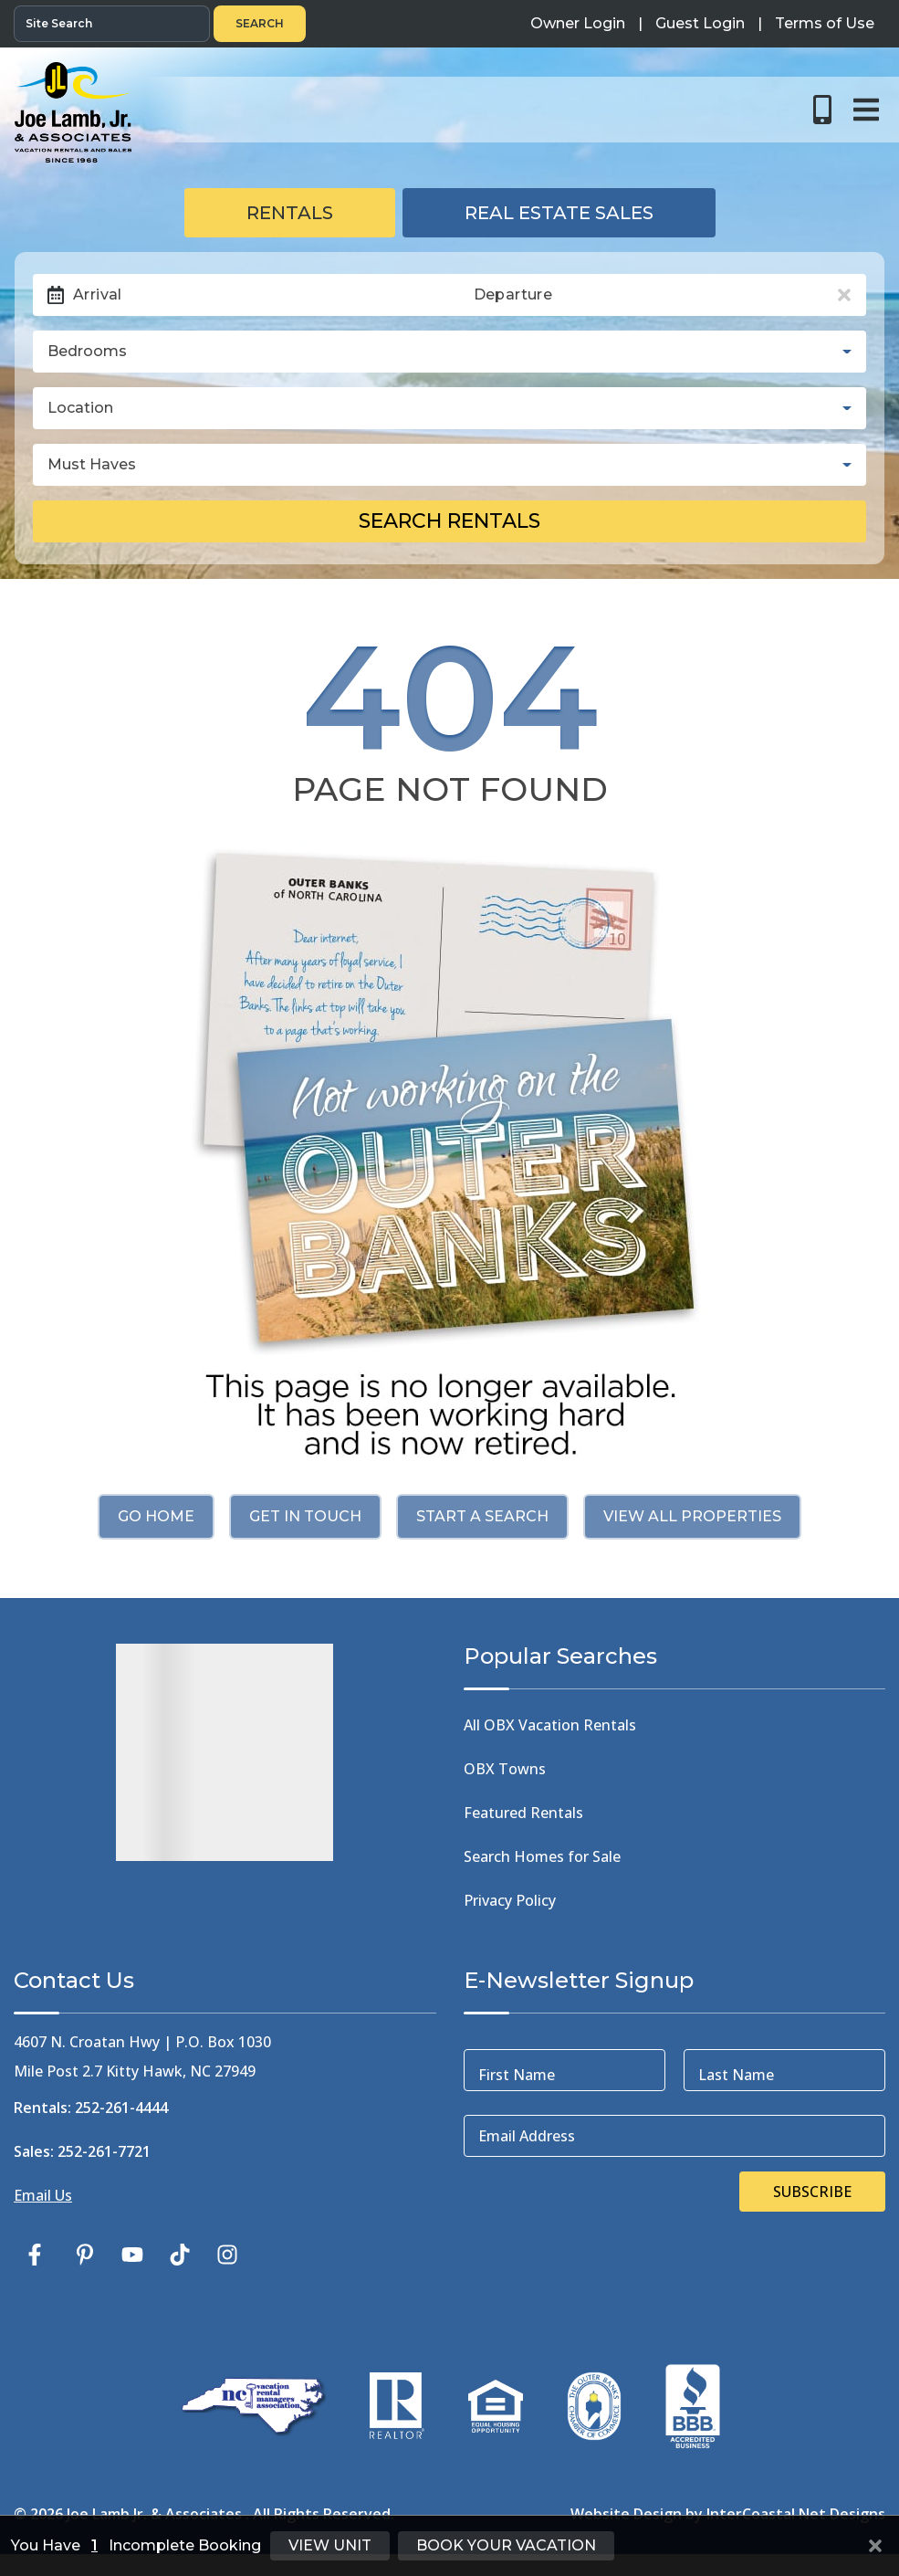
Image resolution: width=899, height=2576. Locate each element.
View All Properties (692, 1516)
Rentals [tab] (289, 213)
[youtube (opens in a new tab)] (132, 2254)
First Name (516, 2075)
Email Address (526, 2136)
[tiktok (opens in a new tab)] (180, 2254)
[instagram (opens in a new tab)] (227, 2254)
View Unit (329, 2545)
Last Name (736, 2075)
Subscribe (812, 2192)
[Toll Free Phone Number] (822, 109)
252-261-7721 (104, 2151)
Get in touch (305, 1516)
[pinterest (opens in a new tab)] (85, 2254)
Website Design (626, 2514)
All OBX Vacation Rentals (550, 1725)
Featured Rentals (523, 1813)
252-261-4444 (121, 2108)
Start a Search (482, 1516)
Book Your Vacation (506, 2545)
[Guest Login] (700, 23)
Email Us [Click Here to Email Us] (43, 2195)
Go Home (156, 1516)
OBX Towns (505, 1769)
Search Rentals (449, 521)
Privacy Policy (510, 1900)
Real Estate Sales (559, 213)
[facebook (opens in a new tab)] (37, 2254)
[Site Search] (112, 23)
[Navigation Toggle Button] (866, 109)
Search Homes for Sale (542, 1856)
